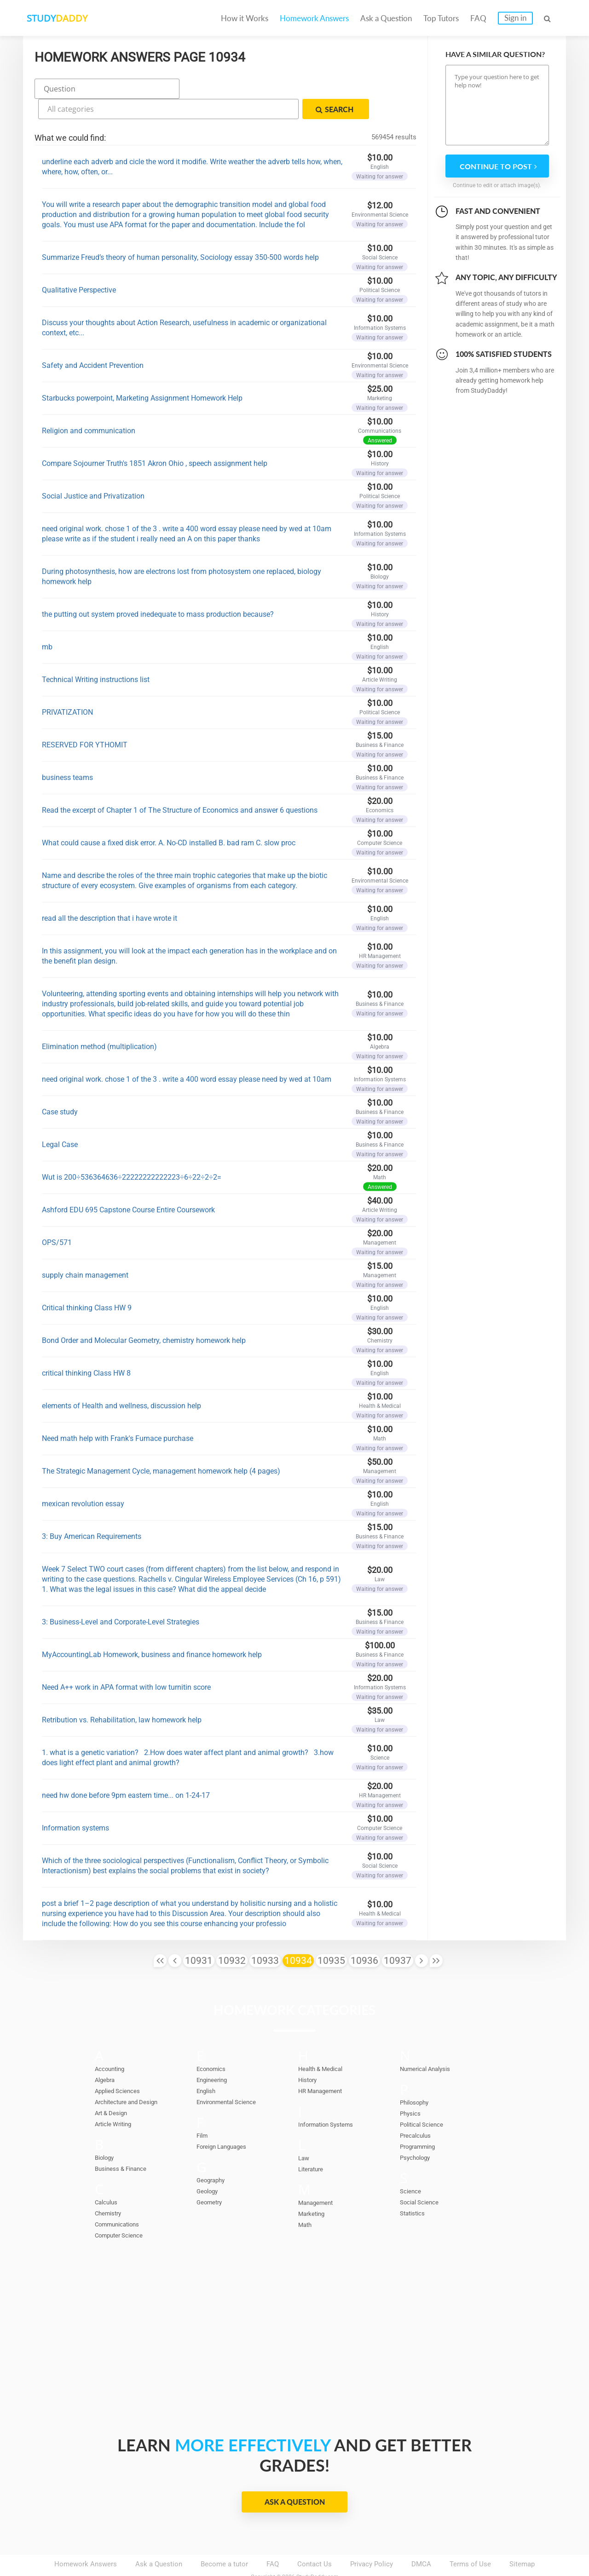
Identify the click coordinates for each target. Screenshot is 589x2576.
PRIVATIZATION (67, 687)
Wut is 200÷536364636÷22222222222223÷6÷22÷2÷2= (131, 1152)
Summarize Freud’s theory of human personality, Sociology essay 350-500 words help (180, 233)
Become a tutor (224, 2540)
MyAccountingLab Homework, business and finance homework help (152, 1630)
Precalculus (418, 2111)
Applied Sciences (121, 2066)
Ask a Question (386, 18)
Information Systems (330, 2100)
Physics (412, 2089)
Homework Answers (314, 18)
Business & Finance (125, 2144)
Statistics (414, 2189)
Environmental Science (231, 2077)
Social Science (422, 2178)
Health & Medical (324, 2044)
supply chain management (85, 1250)
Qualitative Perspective (79, 265)
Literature (313, 2144)
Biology (106, 2133)
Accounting (112, 2044)
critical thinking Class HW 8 (86, 1348)
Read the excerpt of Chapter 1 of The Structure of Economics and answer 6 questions (180, 785)
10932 (232, 1936)
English (207, 2066)
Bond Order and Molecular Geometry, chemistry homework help (144, 1316)
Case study (60, 1087)
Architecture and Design (131, 2077)
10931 (199, 1936)
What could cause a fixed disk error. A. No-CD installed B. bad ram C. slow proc (168, 818)
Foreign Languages (225, 2122)
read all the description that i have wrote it (109, 893)
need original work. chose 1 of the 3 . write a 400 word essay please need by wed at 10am (186, 1054)
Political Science (425, 2100)
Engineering (214, 2055)
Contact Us (314, 2540)
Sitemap (522, 2540)
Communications (121, 2200)
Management (318, 2178)
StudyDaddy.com (317, 2552)
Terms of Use (470, 2540)
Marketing (313, 2189)
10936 (364, 1936)
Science (412, 2167)
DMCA (421, 2540)
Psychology (417, 2133)
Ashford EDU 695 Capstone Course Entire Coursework (128, 1185)
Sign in (515, 18)
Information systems (75, 1803)
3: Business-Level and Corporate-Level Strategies (120, 1597)
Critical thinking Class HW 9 (87, 1283)
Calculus (108, 2178)
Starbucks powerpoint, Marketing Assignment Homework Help (142, 373)
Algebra (106, 2055)
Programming (420, 2122)
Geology (209, 2167)
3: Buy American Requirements (91, 1512)
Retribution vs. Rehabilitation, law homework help (122, 1695)
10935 (331, 1936)
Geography (212, 2155)
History (309, 2055)
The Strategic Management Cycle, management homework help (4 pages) (161, 1446)
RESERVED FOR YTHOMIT (84, 720)
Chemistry (110, 2189)
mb (47, 622)
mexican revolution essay (83, 1479)
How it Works (244, 18)
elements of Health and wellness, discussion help (121, 1381)
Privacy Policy (371, 2540)
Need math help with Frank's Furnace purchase (117, 1414)
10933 (265, 1936)
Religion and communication (88, 406)
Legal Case (60, 1120)
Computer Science (123, 2211)
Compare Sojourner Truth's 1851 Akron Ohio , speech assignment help (154, 439)
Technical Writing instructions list (96, 655)
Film (203, 2111)
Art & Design (114, 2088)
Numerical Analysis (430, 2044)
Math (306, 2200)
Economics (213, 2044)
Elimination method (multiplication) (99, 1022)
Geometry (211, 2178)
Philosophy (417, 2078)
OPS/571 (57, 1218)
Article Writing (117, 2099)
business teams (67, 753)
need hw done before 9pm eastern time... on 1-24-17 (126, 1771)
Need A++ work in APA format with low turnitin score (126, 1662)
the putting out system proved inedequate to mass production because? (159, 589)
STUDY (71, 18)
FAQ (478, 18)
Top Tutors (441, 18)
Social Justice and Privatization (93, 471)
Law (304, 2133)
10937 (397, 1936)
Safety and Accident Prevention (93, 341)
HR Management (323, 2066)
